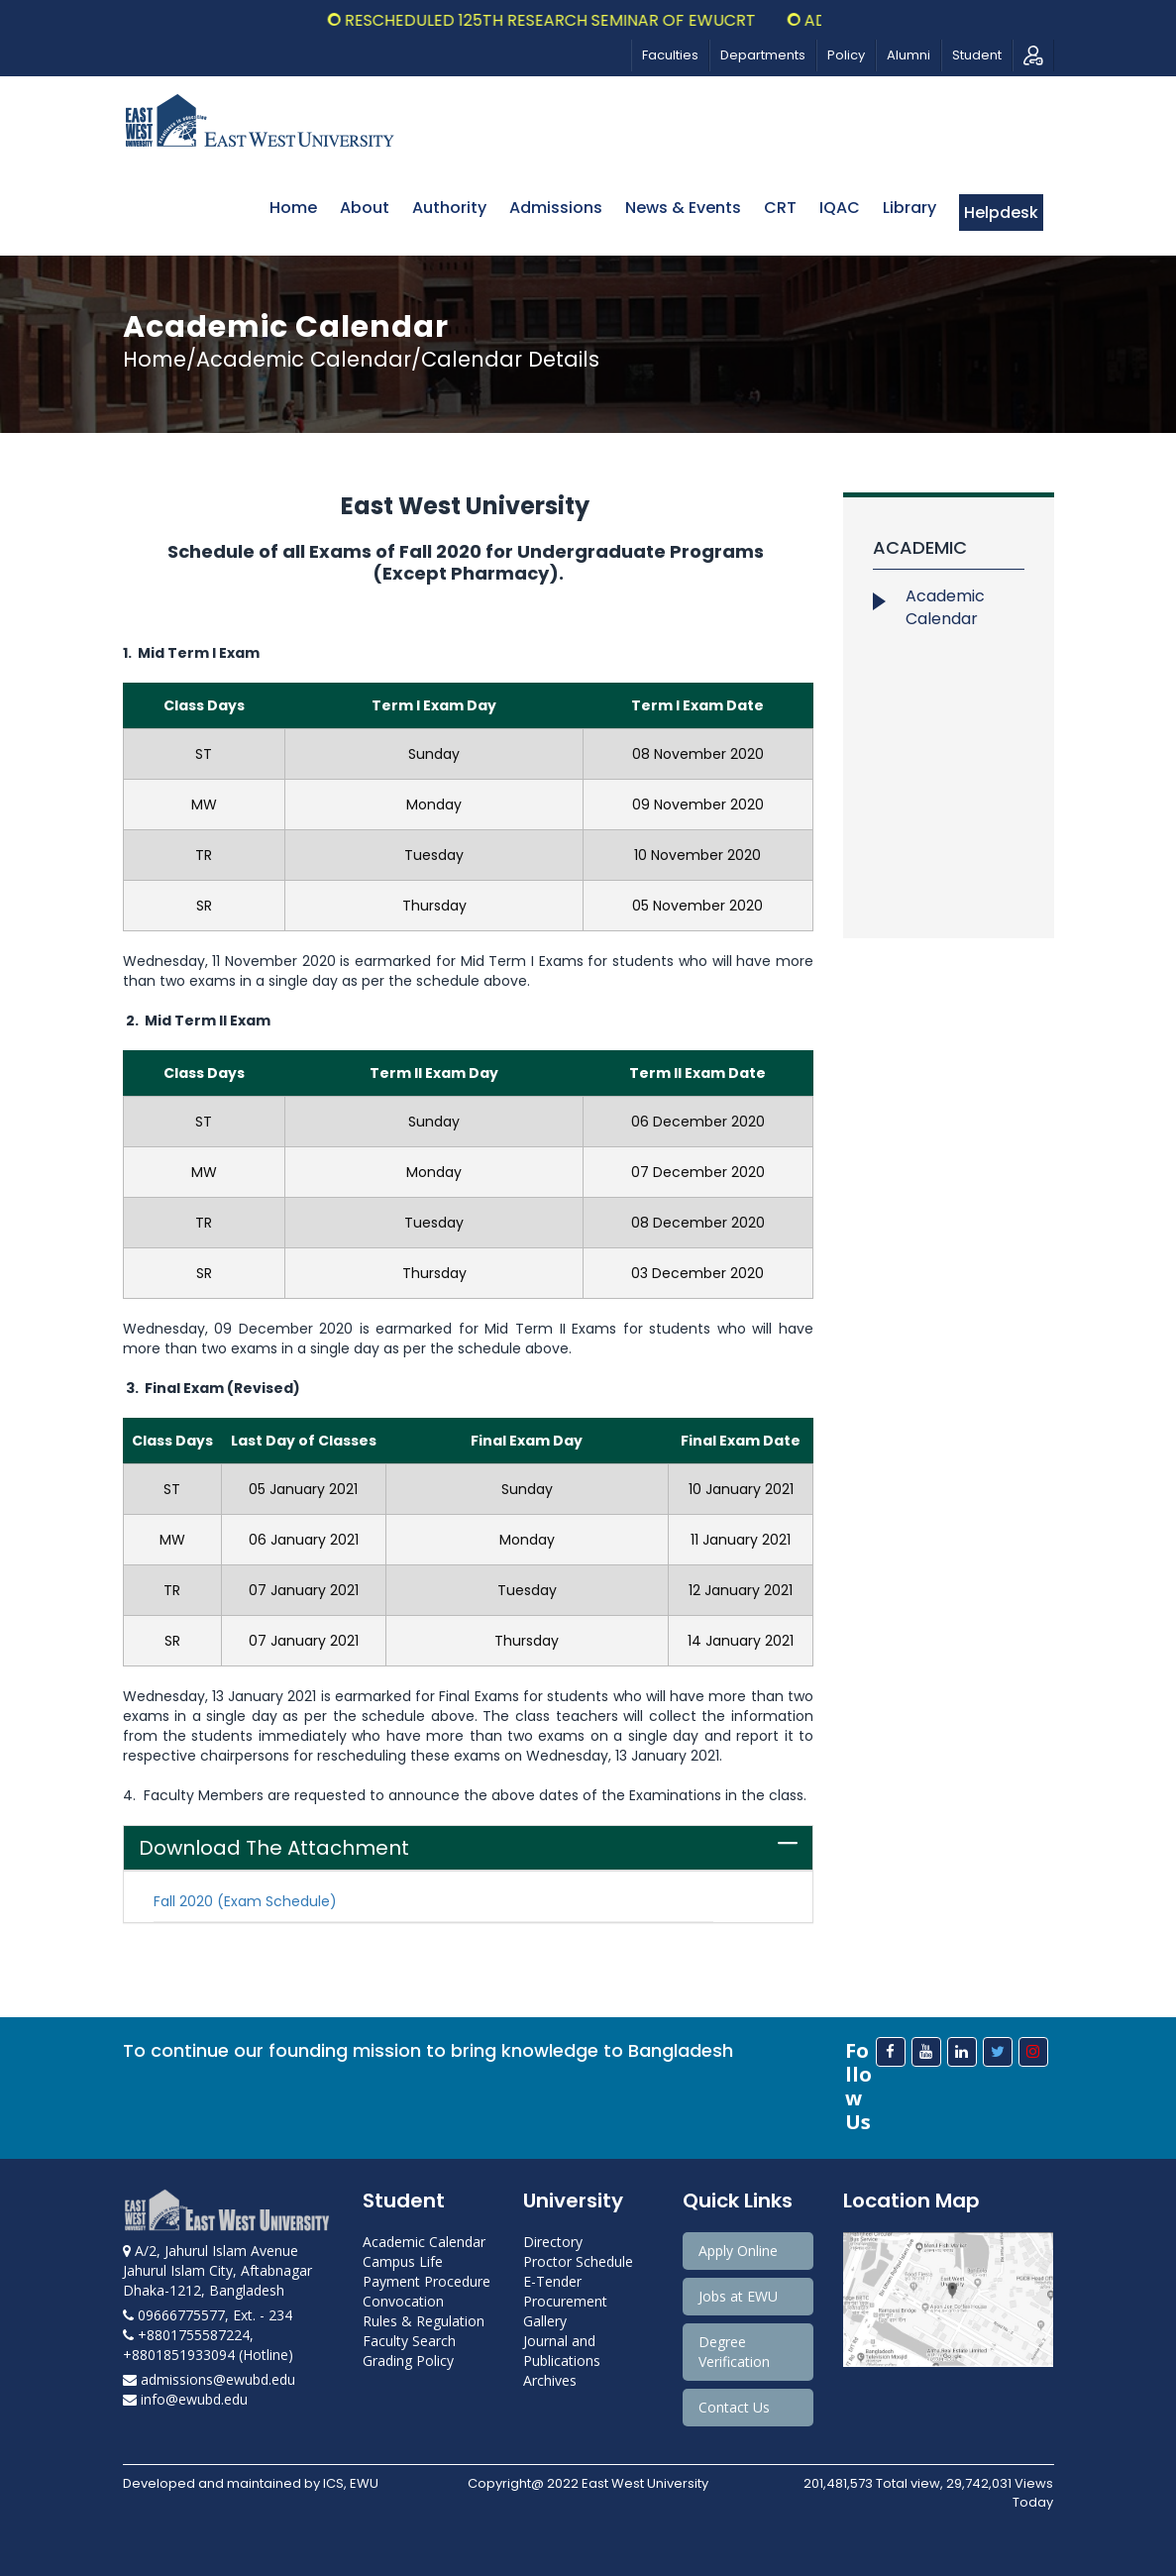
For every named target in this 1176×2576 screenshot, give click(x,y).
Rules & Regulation (423, 2320)
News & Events (683, 207)
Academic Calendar (945, 607)
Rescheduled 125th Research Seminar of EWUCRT (575, 20)
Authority (449, 207)
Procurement (565, 2301)
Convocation (403, 2301)
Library (909, 207)
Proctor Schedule (578, 2261)
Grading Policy (408, 2360)
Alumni (908, 55)
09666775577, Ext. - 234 (207, 2315)
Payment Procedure (426, 2281)
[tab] (468, 1848)
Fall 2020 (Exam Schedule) (245, 1901)
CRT (780, 207)
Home (293, 207)
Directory (553, 2241)
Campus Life (403, 2261)
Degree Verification (734, 2351)
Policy (846, 55)
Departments (762, 55)
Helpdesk (1001, 212)
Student (977, 55)
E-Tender (552, 2281)
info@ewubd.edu (185, 2399)
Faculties (670, 55)
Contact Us (734, 2407)
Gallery (545, 2320)
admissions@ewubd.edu (209, 2379)
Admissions (555, 207)
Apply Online (738, 2250)
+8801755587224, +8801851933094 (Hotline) (208, 2344)
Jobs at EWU (738, 2296)
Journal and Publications (561, 2350)
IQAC (839, 207)
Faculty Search (409, 2340)
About (364, 207)
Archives (550, 2380)
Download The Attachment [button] (274, 1848)
